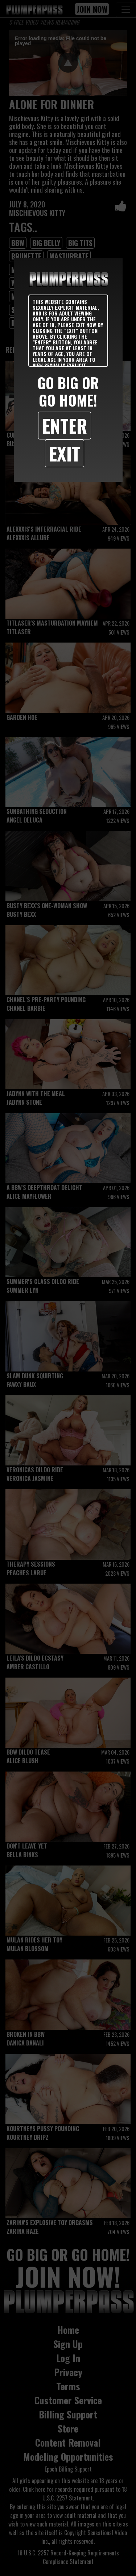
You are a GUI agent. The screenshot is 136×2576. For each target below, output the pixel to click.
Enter (64, 425)
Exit (64, 453)
